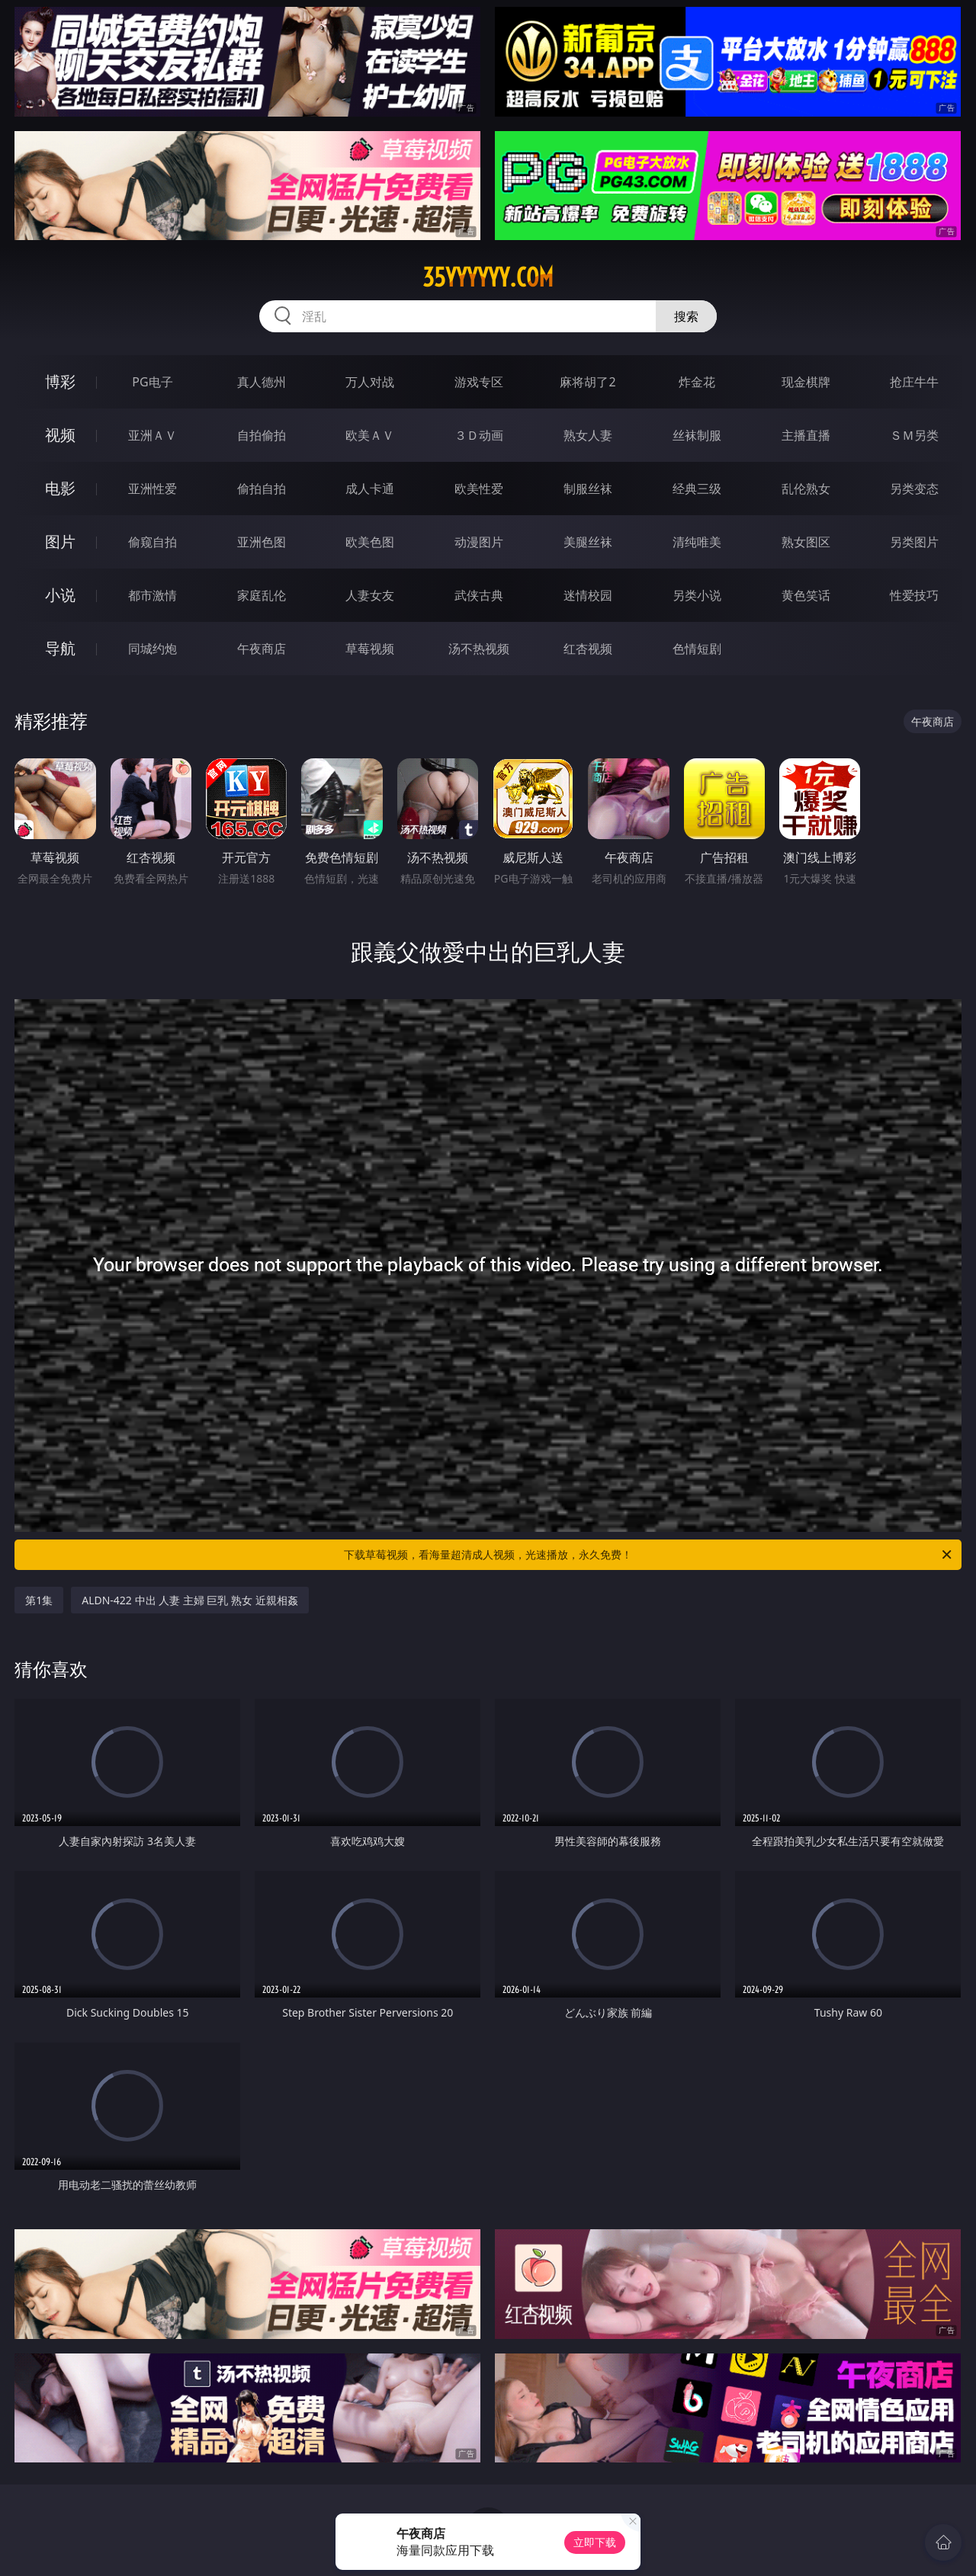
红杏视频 (587, 648)
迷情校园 (587, 595)
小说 (60, 595)
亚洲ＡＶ (152, 435)
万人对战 (369, 381)
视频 (60, 435)
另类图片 (914, 541)
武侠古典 (478, 595)
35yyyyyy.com (488, 277)
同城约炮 (152, 648)
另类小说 (697, 595)
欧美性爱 (478, 488)
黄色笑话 (806, 595)
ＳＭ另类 (914, 435)
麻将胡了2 (587, 381)
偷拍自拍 (261, 488)
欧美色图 (369, 541)
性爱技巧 (914, 595)
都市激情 (152, 595)
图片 (60, 541)
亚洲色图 (261, 541)
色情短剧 (697, 648)
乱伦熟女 (806, 488)
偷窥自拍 (152, 541)
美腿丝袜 (587, 541)
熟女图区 (806, 541)
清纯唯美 (697, 541)
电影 (60, 488)
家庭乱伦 (261, 595)
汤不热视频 (478, 648)
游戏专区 (478, 381)
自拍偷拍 (261, 435)
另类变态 (914, 488)
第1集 (39, 1600)
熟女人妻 (587, 435)
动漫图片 (478, 541)
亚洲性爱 (152, 488)
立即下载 (594, 2542)
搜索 (686, 316)
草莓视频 (369, 648)
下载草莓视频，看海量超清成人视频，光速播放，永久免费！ (649, 1555)
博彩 (60, 381)
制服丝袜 (587, 488)
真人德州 (261, 381)
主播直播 (806, 435)
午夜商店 (261, 648)
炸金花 (697, 381)
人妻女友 (369, 595)
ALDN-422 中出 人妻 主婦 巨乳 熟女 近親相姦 (190, 1600)
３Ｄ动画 (478, 435)
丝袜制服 (697, 435)
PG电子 (152, 381)
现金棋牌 (806, 381)
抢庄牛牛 (914, 381)
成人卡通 (369, 488)
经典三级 (697, 488)
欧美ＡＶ (369, 435)
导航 (60, 648)
